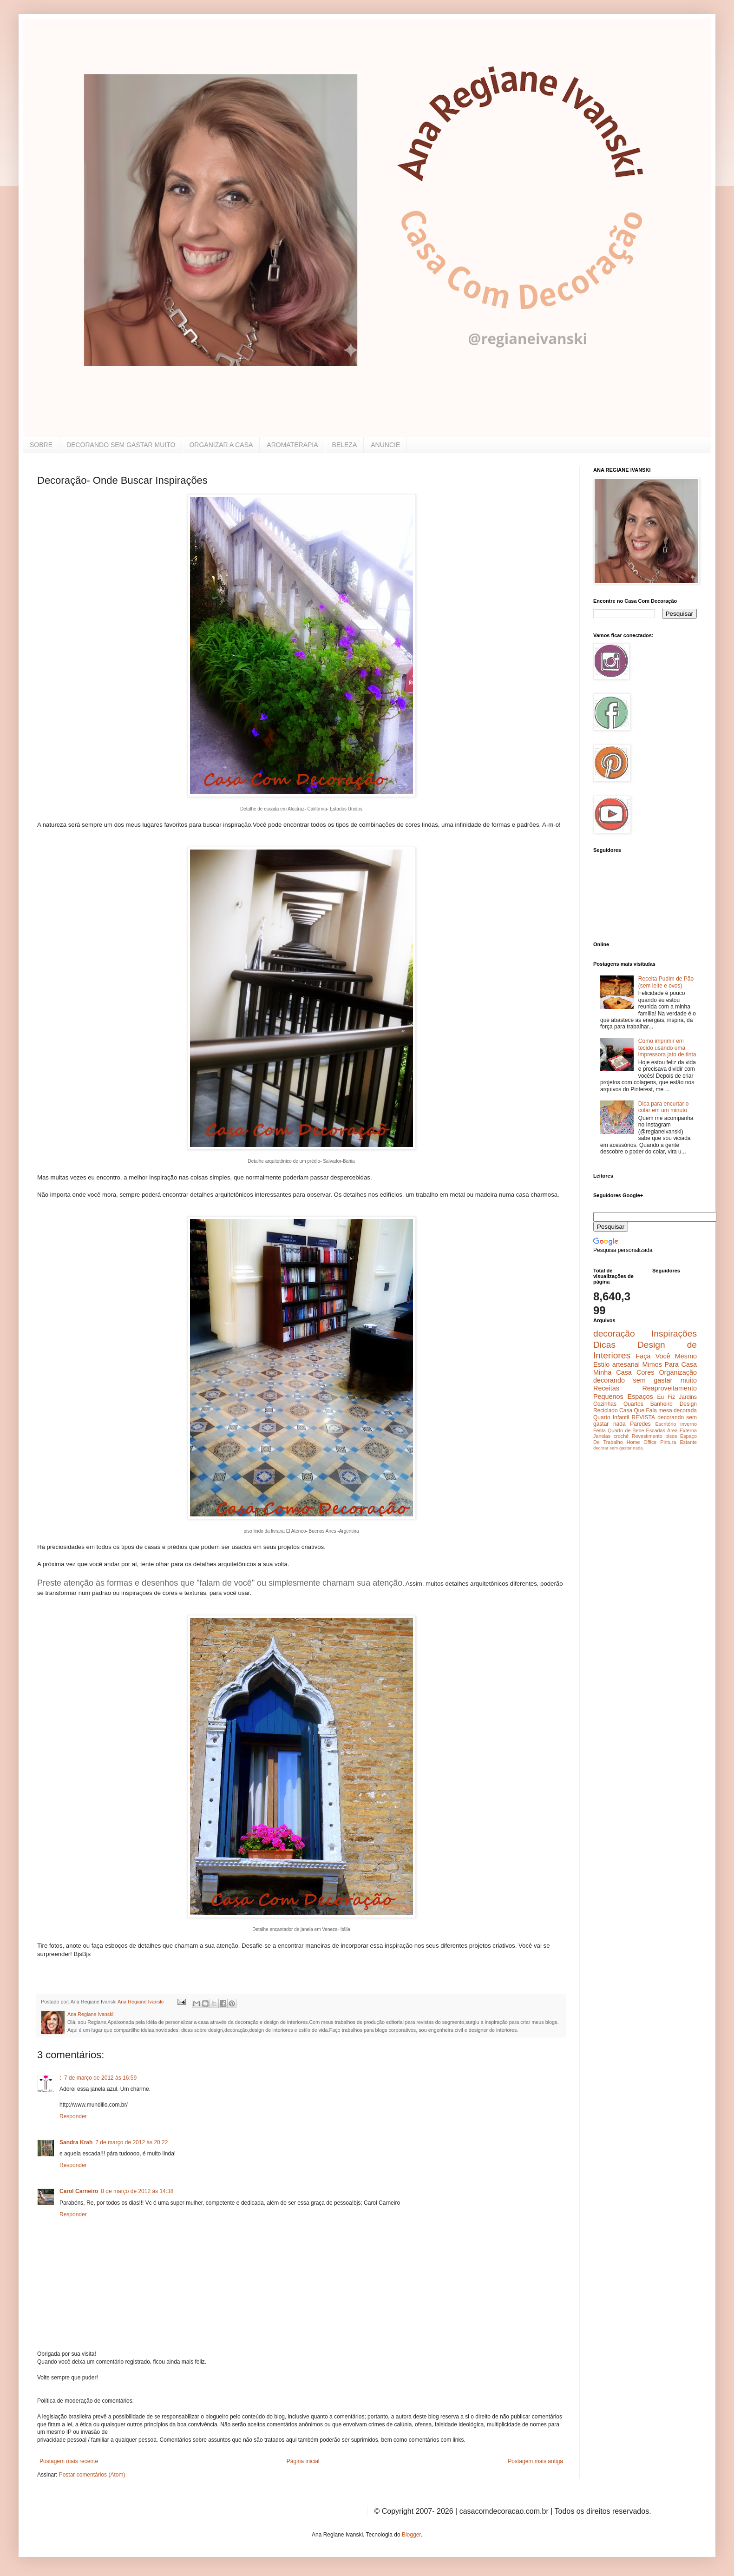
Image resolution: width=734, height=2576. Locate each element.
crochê (621, 1436)
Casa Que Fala (638, 1410)
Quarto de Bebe (626, 1430)
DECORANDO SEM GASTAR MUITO (120, 444)
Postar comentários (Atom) (92, 2474)
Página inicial (303, 2461)
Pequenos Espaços (623, 1396)
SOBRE (41, 444)
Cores (645, 1372)
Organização (678, 1372)
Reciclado (605, 1410)
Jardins (688, 1397)
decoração (614, 1333)
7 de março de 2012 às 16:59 (100, 2078)
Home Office (642, 1442)
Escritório (665, 1424)
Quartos (633, 1404)
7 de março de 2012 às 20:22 (131, 2142)
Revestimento (647, 1436)
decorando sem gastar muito (645, 1380)
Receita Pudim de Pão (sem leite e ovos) (666, 981)
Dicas (604, 1345)
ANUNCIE (385, 444)
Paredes (640, 1424)
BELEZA (344, 444)
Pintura (668, 1442)
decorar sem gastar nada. (618, 1447)
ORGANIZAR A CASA (221, 444)
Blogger (411, 2534)
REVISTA (643, 1417)
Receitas (606, 1388)
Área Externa (682, 1430)
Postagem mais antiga (535, 2461)
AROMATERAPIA (292, 444)
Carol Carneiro (78, 2191)
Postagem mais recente (68, 2461)
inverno (689, 1424)
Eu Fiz (666, 1397)
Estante (688, 1442)
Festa (599, 1430)
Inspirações (674, 1333)
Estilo (601, 1364)
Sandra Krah (75, 2142)
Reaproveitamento (669, 1388)
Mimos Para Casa (669, 1364)
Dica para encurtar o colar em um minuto (663, 1106)
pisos (671, 1436)
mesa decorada (677, 1410)
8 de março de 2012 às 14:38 (137, 2191)
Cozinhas (604, 1404)
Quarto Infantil (611, 1417)
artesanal (626, 1364)
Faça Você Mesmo (666, 1356)
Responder (73, 2116)
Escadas (655, 1430)
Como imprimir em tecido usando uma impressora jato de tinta (667, 1048)
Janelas (601, 1436)
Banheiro (661, 1404)
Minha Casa (612, 1372)
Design (688, 1404)
